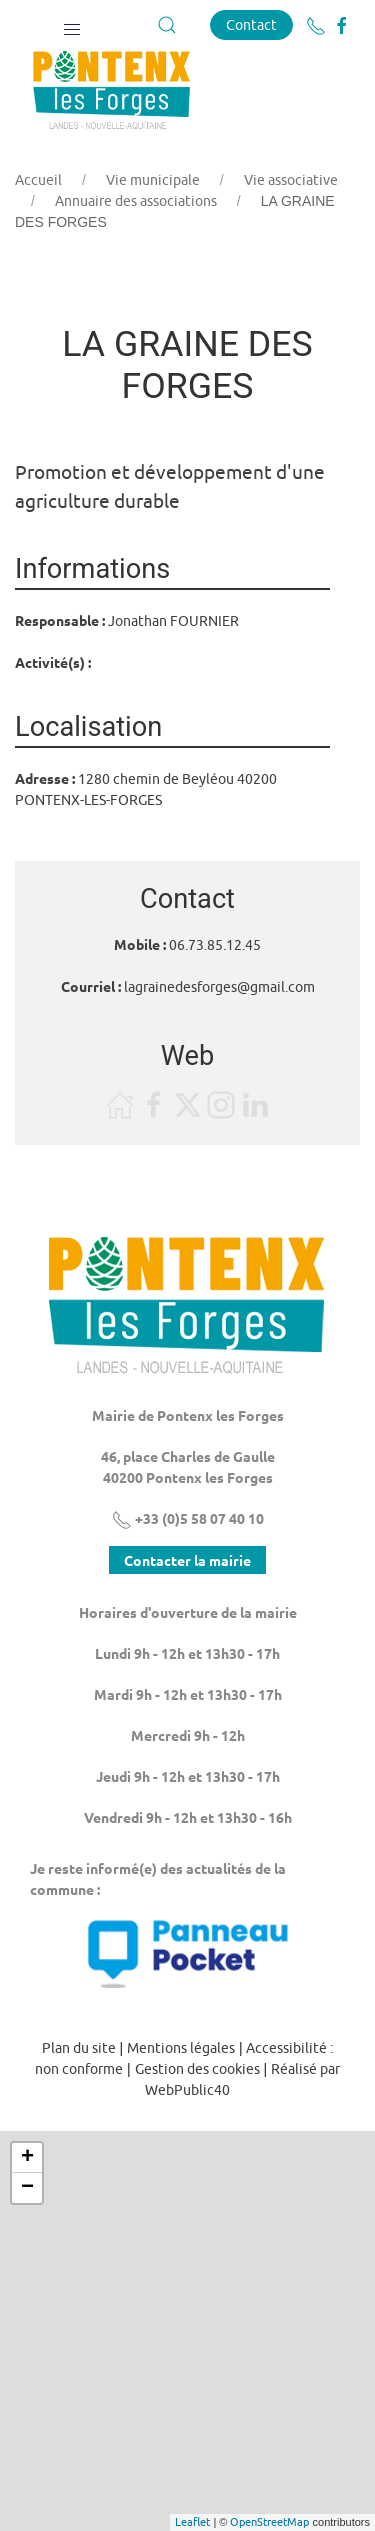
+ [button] (27, 2158)
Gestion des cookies (197, 2069)
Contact (251, 24)
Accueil (38, 180)
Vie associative (291, 180)
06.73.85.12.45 (215, 945)
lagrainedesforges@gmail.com (219, 987)
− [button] (27, 2188)
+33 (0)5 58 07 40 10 (188, 1518)
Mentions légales (181, 2048)
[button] (72, 25)
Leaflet (192, 2521)
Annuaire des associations (136, 201)
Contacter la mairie (187, 1560)
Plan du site (79, 2048)
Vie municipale (153, 180)
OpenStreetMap (269, 2521)
